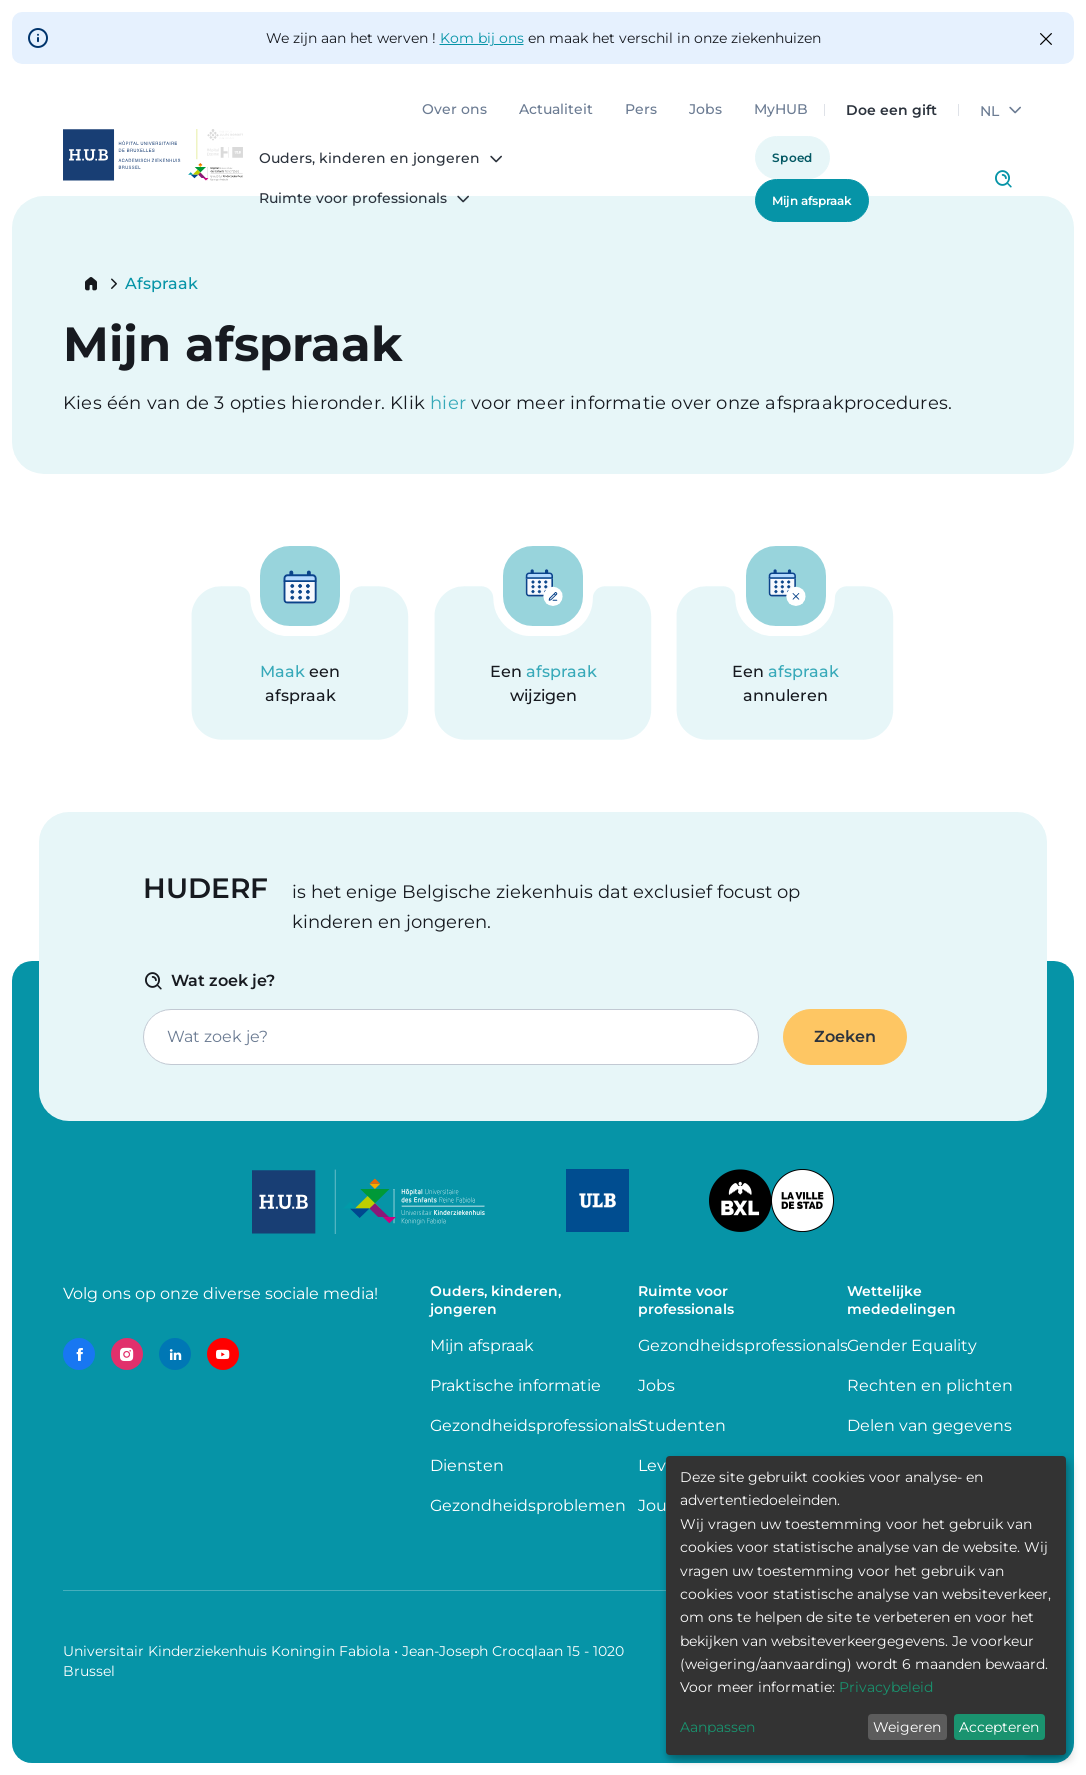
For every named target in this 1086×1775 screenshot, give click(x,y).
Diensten (467, 1465)
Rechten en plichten (930, 1385)
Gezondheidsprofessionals (535, 1425)
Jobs (705, 110)
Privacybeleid (886, 1687)
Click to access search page (1003, 179)
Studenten (682, 1425)
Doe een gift (891, 110)
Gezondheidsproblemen (528, 1505)
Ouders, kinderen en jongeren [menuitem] (369, 159)
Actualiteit (556, 110)
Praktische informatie (517, 1385)
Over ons (454, 110)
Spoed (792, 157)
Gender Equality (912, 1345)
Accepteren (999, 1727)
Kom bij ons (482, 38)
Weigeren (907, 1727)
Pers (641, 110)
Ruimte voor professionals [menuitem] (353, 199)
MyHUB (781, 110)
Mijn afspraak (812, 200)
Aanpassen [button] (717, 1727)
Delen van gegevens (929, 1425)
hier (450, 403)
